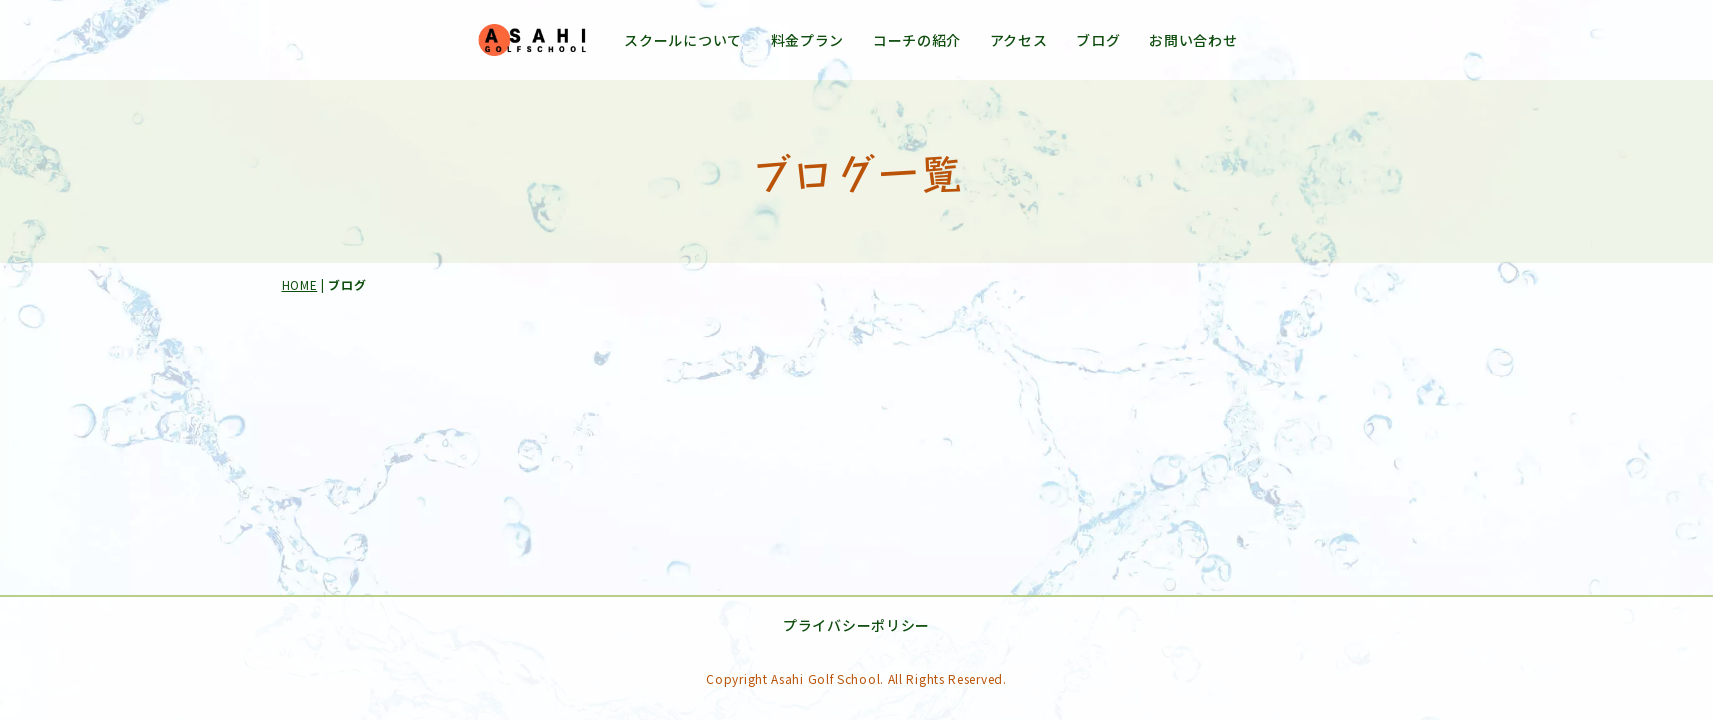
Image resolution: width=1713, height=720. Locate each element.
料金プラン (808, 40)
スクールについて (683, 40)
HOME (300, 284)
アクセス (1019, 40)
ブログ (1098, 40)
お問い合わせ (1193, 40)
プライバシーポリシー (896, 626)
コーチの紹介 (917, 40)
